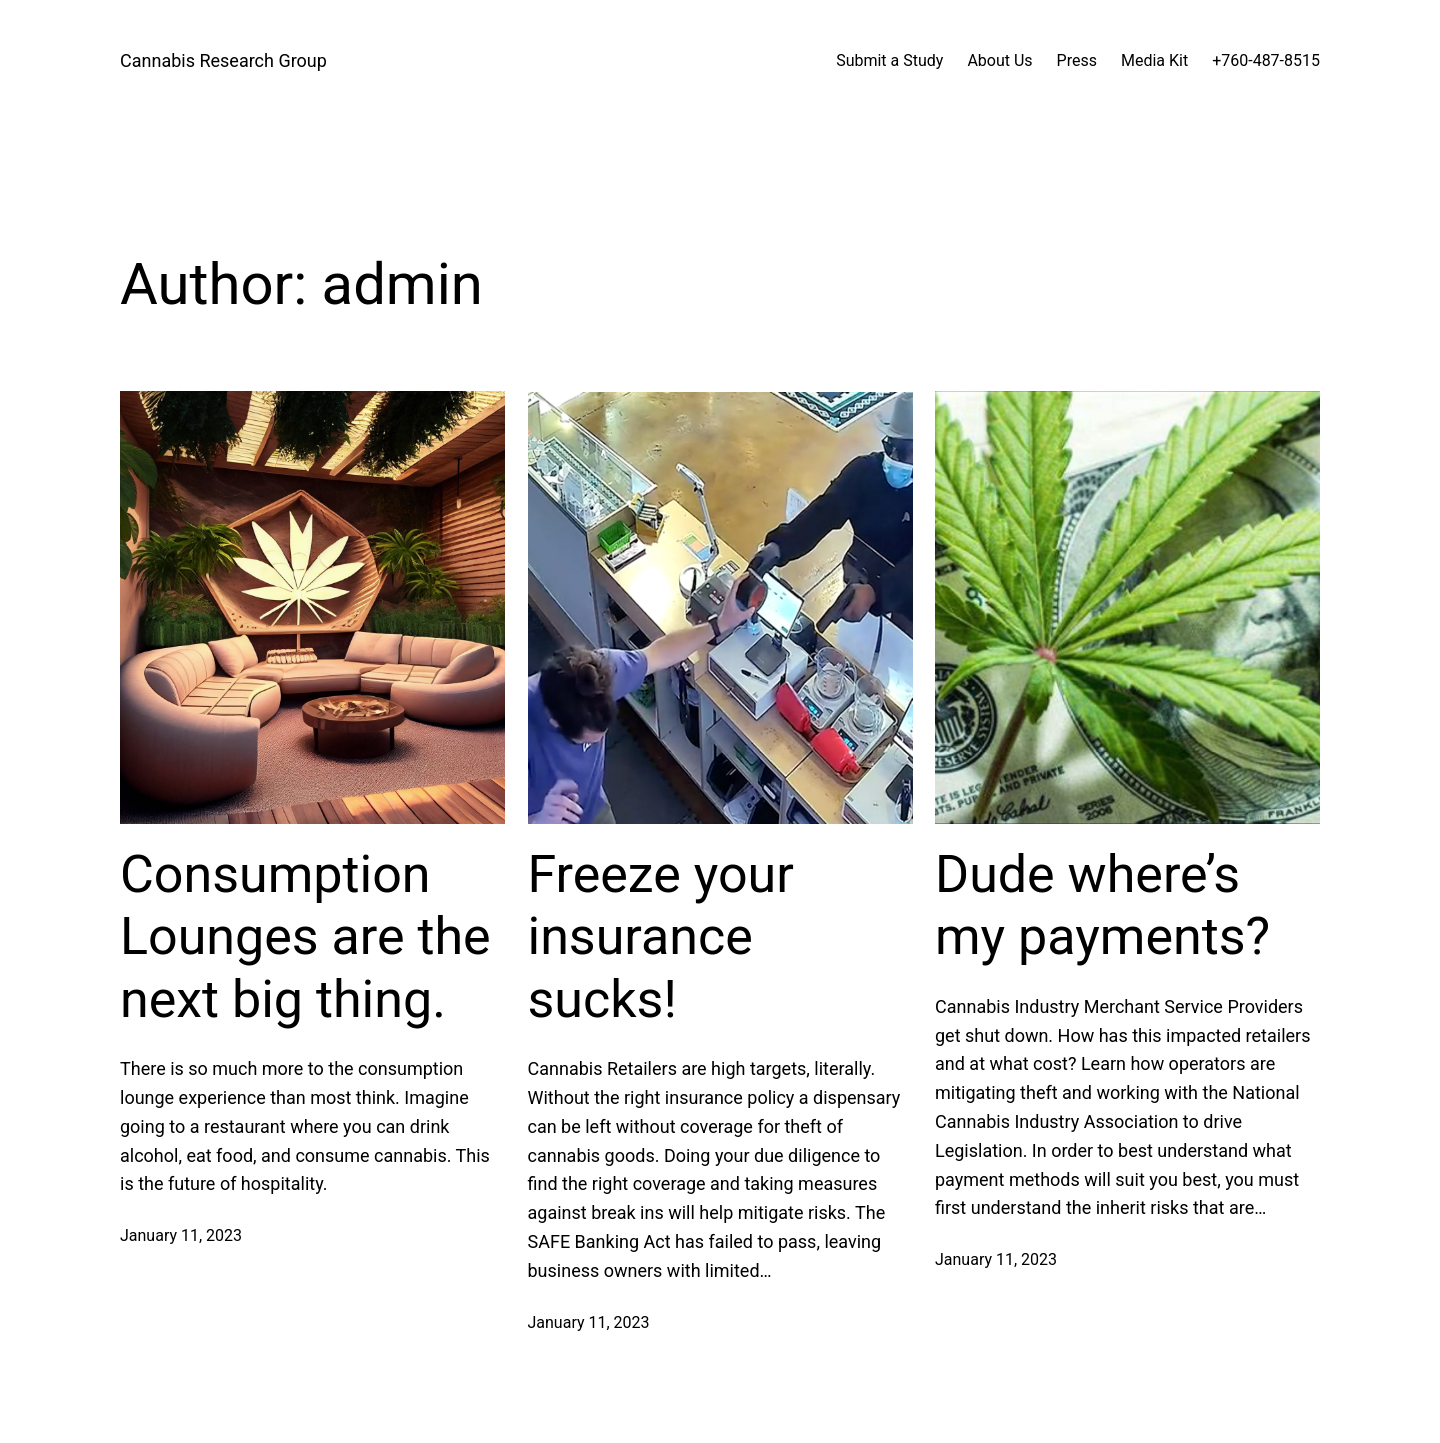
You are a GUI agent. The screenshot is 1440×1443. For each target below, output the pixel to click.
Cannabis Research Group (223, 60)
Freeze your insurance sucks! (661, 937)
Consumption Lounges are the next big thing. (305, 937)
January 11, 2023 (181, 1235)
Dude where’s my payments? (1102, 905)
